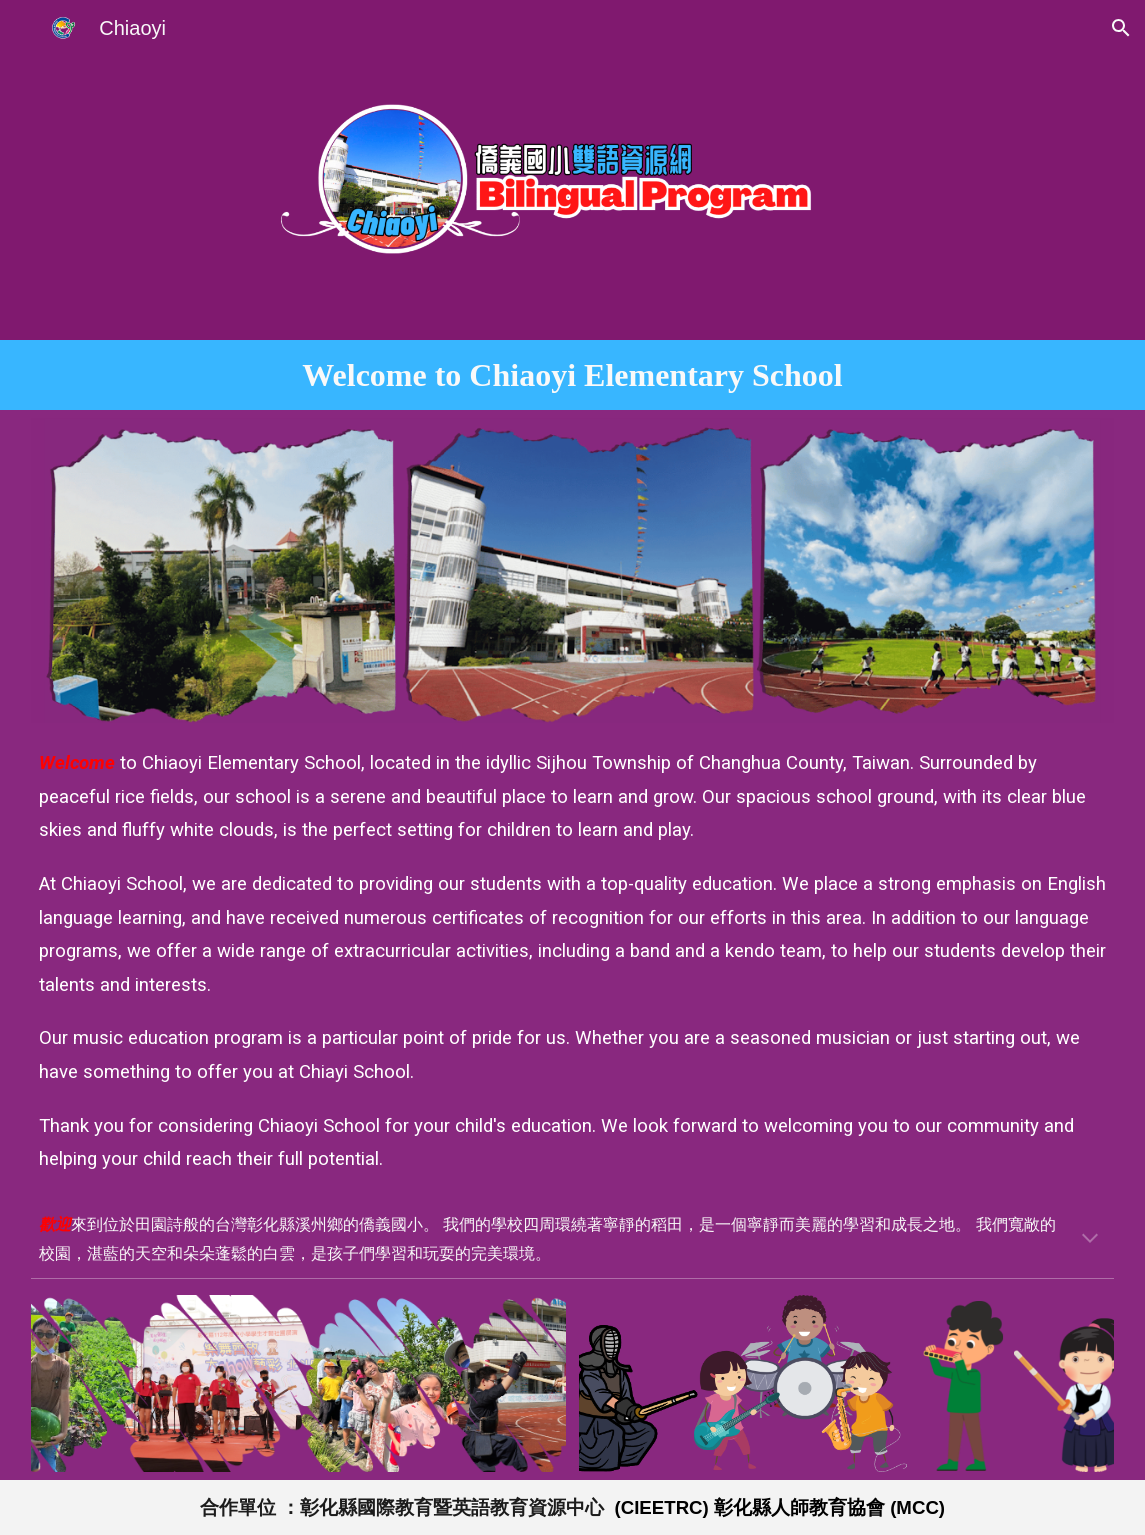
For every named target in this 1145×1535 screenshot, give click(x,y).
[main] (572, 375)
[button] (1121, 28)
